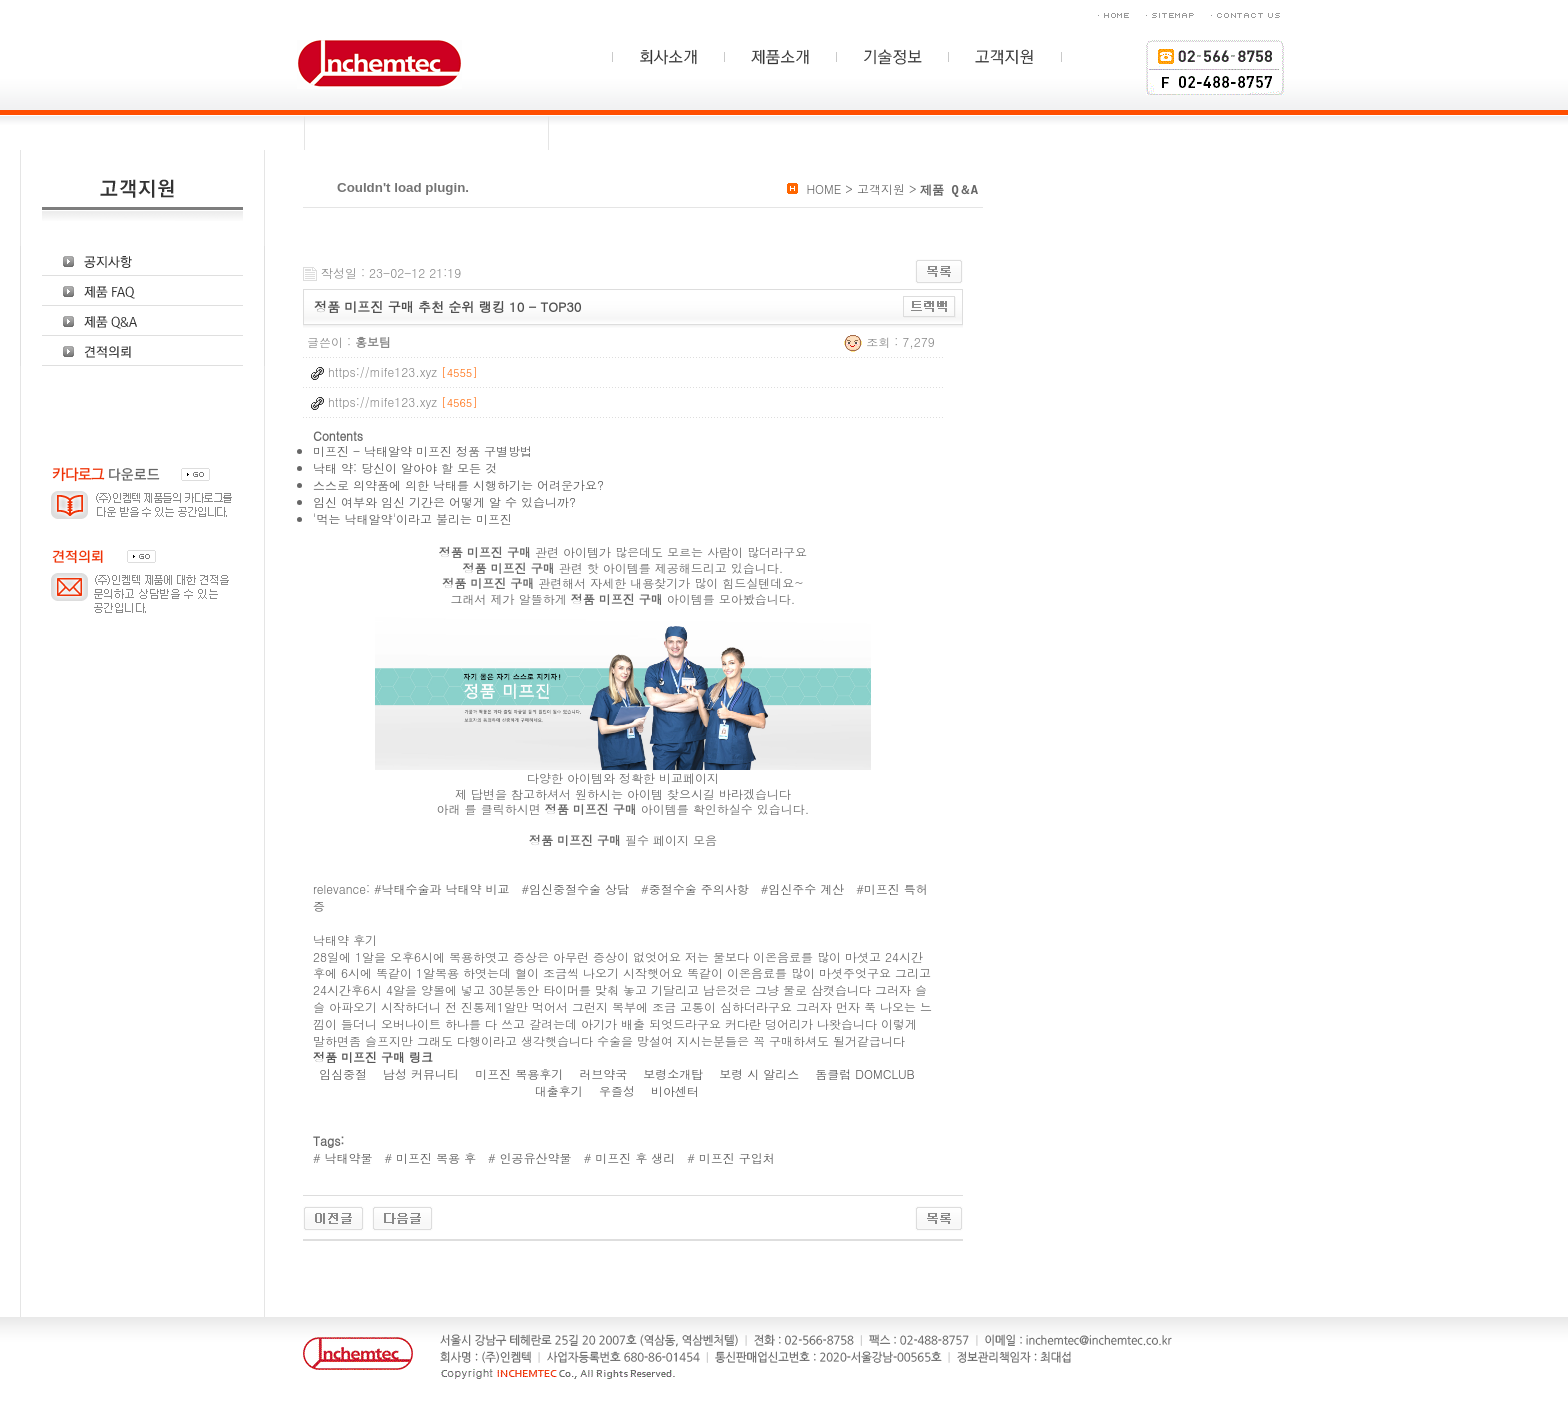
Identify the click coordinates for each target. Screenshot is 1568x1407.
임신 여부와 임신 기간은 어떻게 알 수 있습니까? (444, 501)
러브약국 (605, 1073)
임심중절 (345, 1073)
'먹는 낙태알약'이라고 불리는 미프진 (412, 518)
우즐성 (619, 1090)
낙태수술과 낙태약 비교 (446, 888)
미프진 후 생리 (633, 1157)
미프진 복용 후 (434, 1157)
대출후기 (561, 1090)
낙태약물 (347, 1157)
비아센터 (677, 1090)
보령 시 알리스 (761, 1073)
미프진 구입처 (735, 1157)
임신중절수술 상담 (579, 888)
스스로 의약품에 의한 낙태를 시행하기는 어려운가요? (458, 484)
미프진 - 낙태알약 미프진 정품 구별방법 (422, 450)
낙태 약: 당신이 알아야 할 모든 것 (405, 467)
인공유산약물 (534, 1157)
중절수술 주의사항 (699, 888)
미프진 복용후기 (521, 1073)
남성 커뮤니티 (423, 1073)
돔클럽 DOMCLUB (866, 1073)
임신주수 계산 (806, 888)
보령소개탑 (675, 1073)
